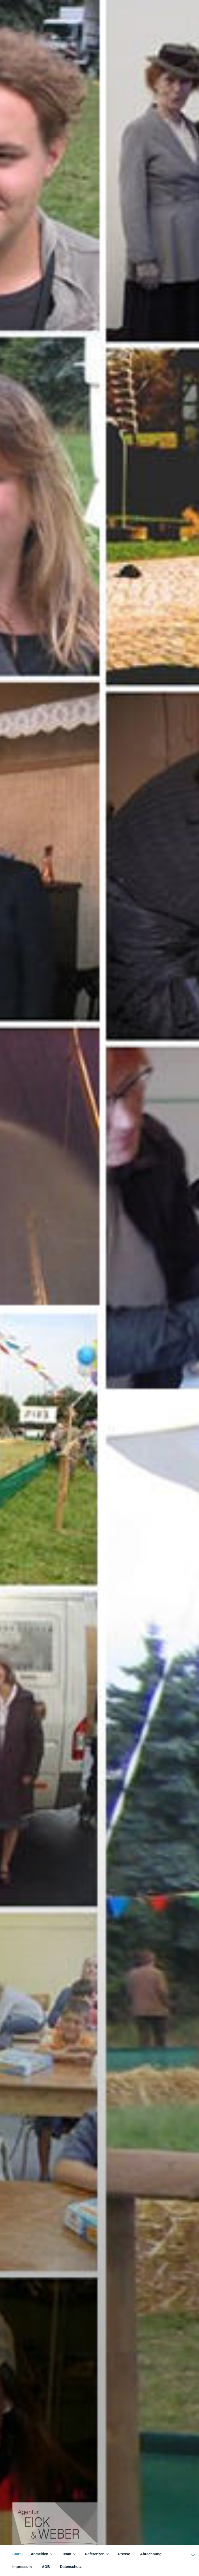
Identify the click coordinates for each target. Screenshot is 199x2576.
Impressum (22, 2567)
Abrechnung (150, 2554)
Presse (124, 2554)
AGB (46, 2567)
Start (16, 2554)
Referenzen (97, 2554)
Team (69, 2554)
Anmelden (42, 2554)
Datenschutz (70, 2567)
